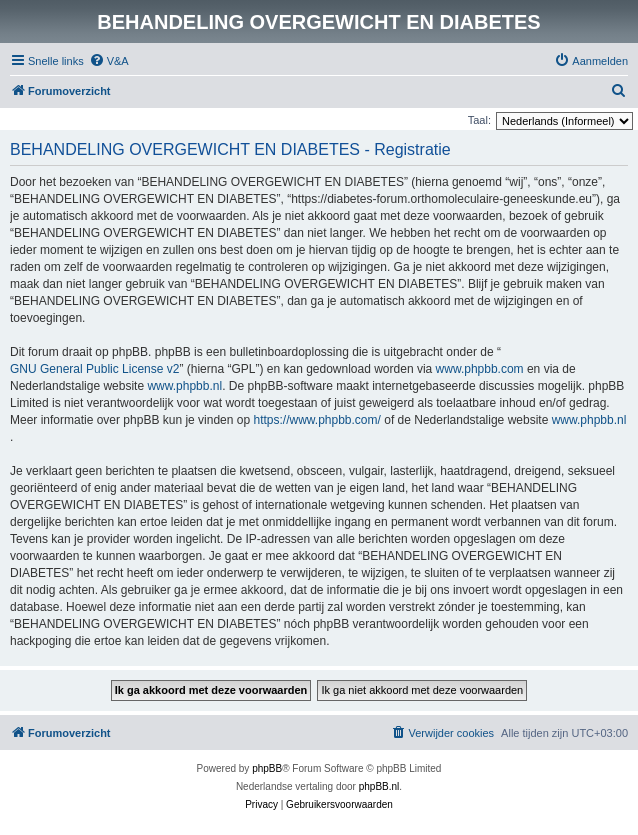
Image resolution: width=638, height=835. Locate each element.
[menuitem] (109, 61)
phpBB (267, 768)
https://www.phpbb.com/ (316, 420)
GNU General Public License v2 (94, 369)
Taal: (479, 120)
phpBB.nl (379, 786)
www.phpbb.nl (184, 386)
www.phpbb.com (480, 369)
